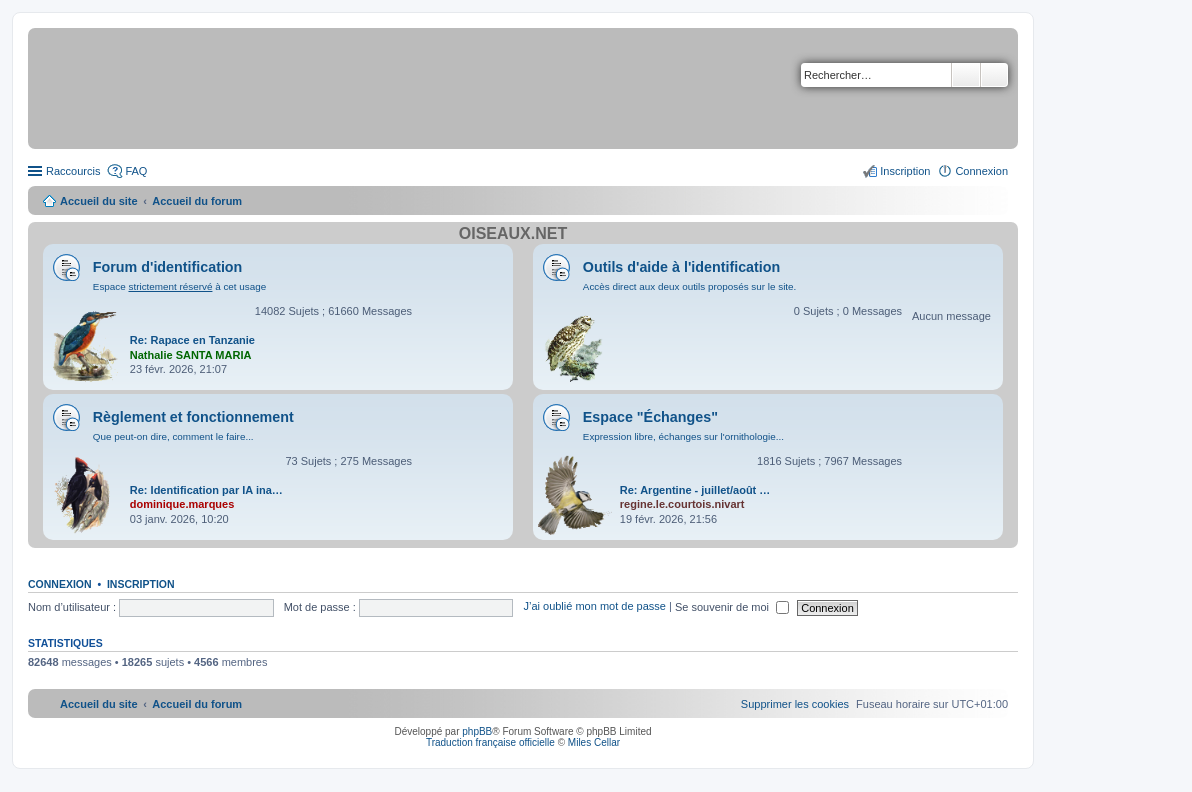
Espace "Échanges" (650, 417)
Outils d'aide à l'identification (681, 267)
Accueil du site (99, 201)
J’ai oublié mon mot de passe (594, 607)
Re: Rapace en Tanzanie (192, 340)
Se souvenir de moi (732, 607)
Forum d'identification (168, 267)
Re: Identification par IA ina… (206, 490)
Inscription (141, 584)
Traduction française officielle (490, 742)
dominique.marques (182, 504)
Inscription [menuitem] (905, 171)
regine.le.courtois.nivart (682, 504)
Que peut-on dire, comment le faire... (173, 436)
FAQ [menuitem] (136, 171)
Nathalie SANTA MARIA (191, 355)
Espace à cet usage (179, 286)
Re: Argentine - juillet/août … (695, 490)
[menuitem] (795, 704)
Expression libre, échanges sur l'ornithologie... (683, 436)
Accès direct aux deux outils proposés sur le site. (690, 286)
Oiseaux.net (513, 233)
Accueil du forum (197, 201)
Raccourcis (73, 171)
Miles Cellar (594, 742)
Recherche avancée (994, 75)
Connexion (60, 584)
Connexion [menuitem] (981, 171)
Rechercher (966, 75)
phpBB (477, 731)
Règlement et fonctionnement (193, 417)
